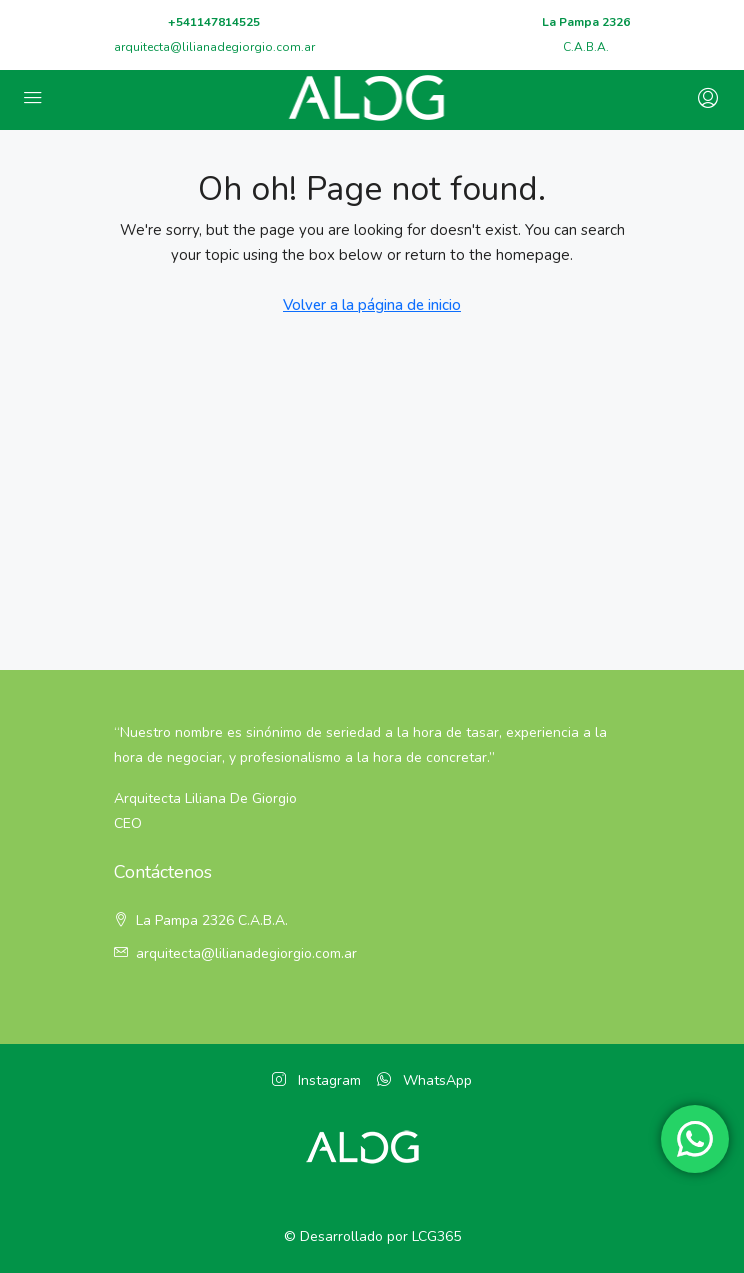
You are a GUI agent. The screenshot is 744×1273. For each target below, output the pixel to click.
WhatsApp (424, 1080)
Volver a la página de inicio (372, 305)
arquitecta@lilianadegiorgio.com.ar (214, 47)
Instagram (316, 1080)
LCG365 (436, 1236)
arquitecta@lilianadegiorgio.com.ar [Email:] (246, 953)
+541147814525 (214, 22)
